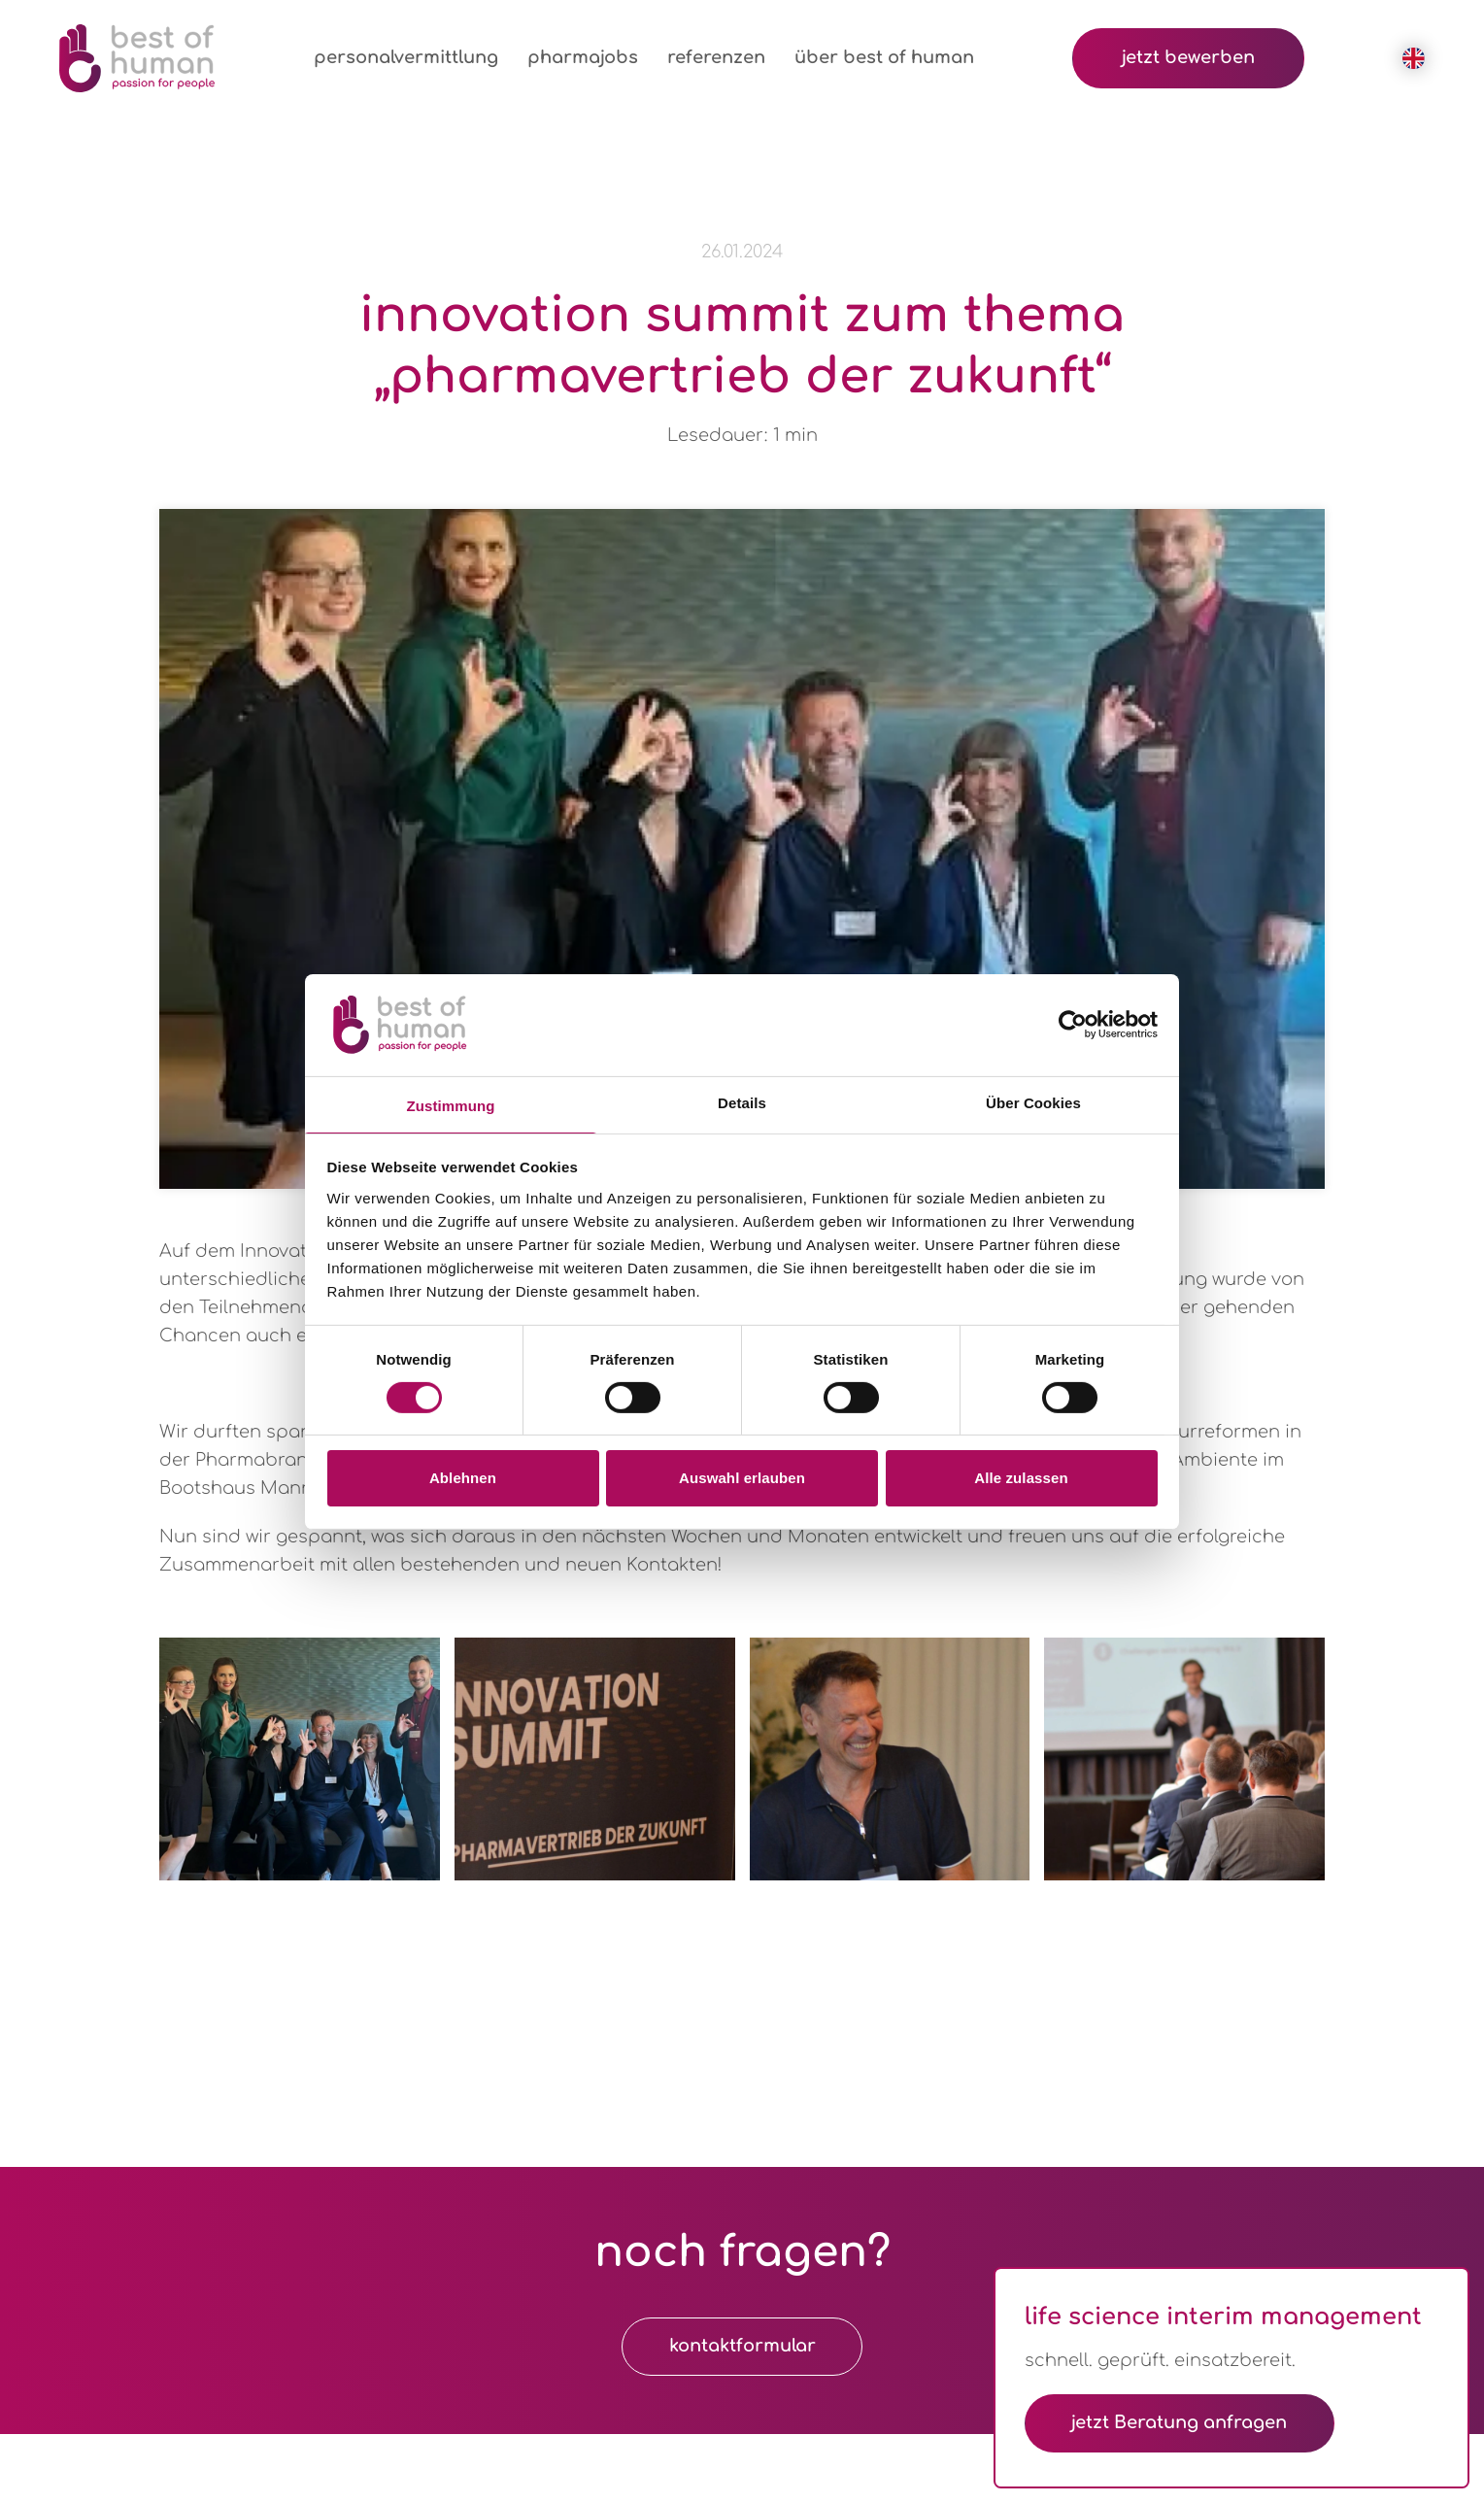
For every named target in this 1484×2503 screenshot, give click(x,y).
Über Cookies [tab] (1033, 1102)
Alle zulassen (1020, 1478)
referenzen (716, 57)
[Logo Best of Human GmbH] (137, 58)
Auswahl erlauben (742, 1478)
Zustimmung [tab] (451, 1105)
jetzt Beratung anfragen (1182, 2422)
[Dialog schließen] (1448, 2287)
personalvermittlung (406, 57)
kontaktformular (742, 2346)
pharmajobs (582, 57)
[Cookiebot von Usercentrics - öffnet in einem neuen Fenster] (1073, 1024)
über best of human (884, 57)
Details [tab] (742, 1102)
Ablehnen (462, 1478)
